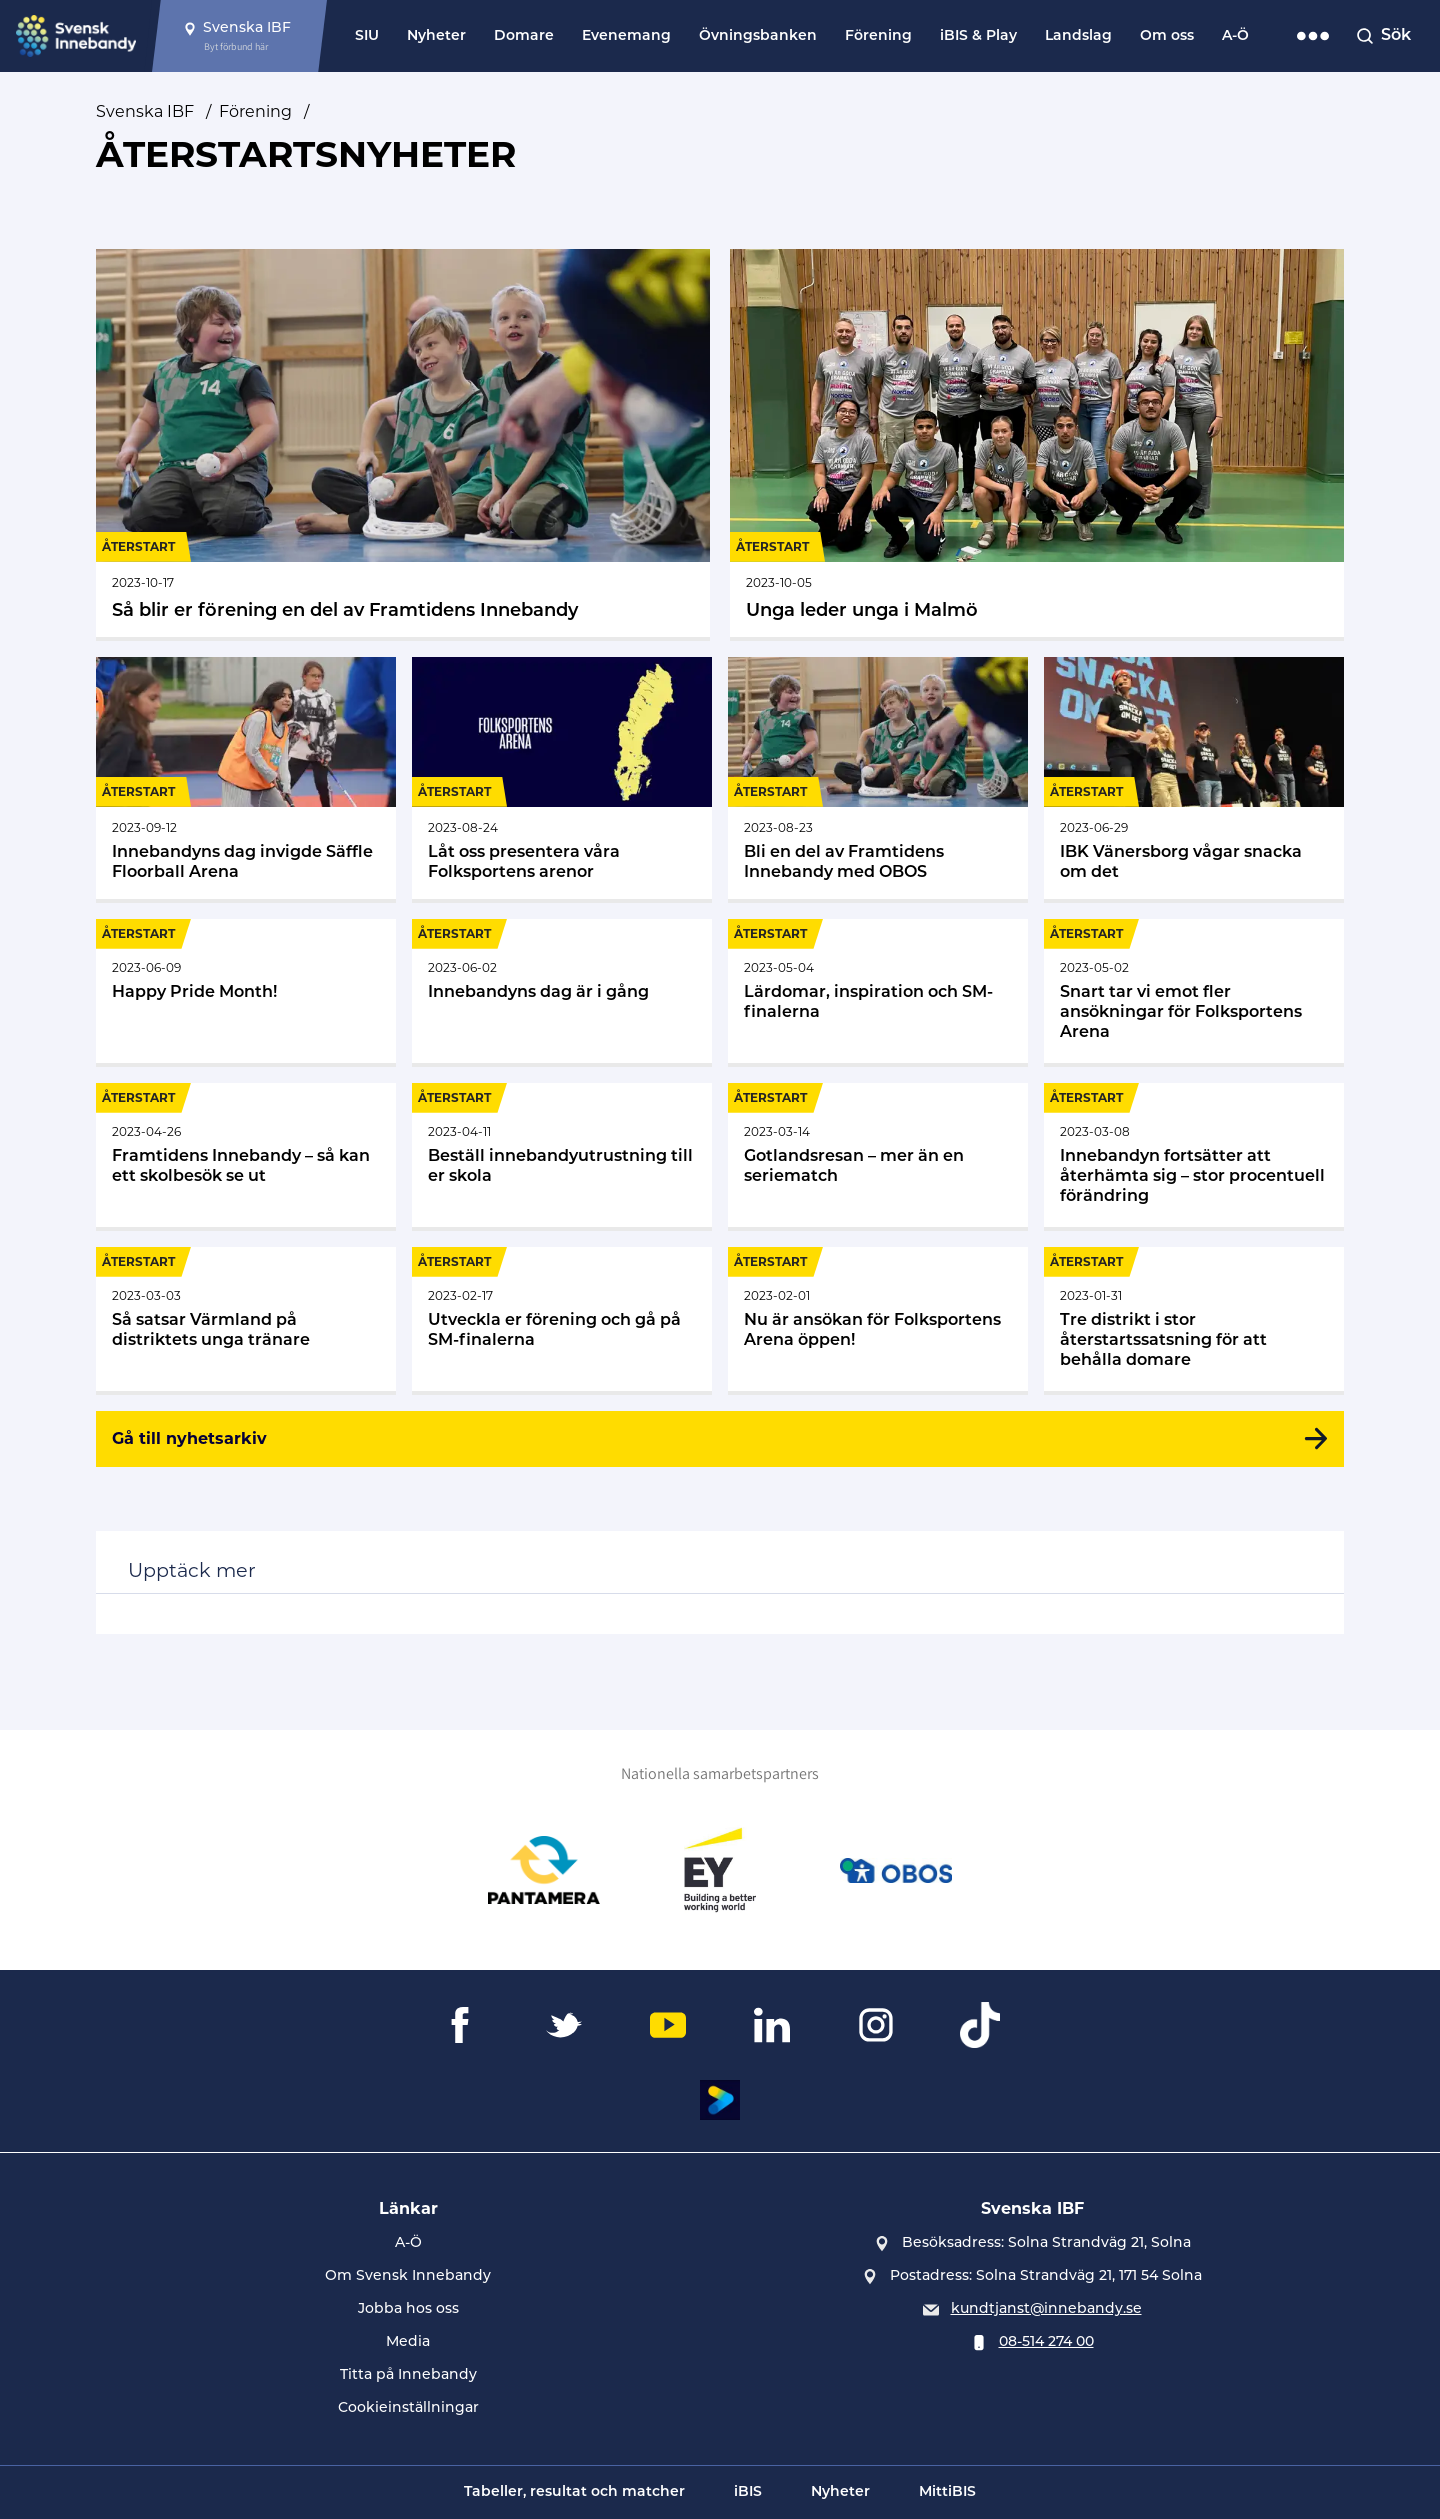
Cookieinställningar (408, 2408)
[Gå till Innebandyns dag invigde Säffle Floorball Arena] (246, 778)
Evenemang (626, 36)
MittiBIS (947, 2492)
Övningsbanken (758, 36)
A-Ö (1235, 36)
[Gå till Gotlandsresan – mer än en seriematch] (878, 1155)
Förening (878, 36)
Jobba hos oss (408, 2309)
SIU (367, 36)
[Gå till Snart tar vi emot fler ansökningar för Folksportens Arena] (1194, 991)
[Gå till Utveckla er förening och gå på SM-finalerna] (562, 1319)
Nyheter (436, 36)
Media (408, 2342)
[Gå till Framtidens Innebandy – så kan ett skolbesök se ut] (246, 1155)
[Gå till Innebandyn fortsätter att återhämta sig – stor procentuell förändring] (1194, 1155)
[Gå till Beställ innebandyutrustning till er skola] (562, 1155)
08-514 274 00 (1046, 2342)
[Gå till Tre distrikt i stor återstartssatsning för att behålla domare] (1194, 1319)
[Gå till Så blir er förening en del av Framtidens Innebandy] (403, 443)
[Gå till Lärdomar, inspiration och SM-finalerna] (878, 991)
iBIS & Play (978, 36)
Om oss (1167, 36)
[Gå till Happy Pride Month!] (246, 991)
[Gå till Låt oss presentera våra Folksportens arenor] (562, 778)
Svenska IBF (145, 111)
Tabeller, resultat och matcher (574, 2492)
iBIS (748, 2492)
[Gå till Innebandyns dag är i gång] (562, 991)
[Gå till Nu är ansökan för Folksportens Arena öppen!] (878, 1319)
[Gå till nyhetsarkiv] (720, 1439)
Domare (524, 36)
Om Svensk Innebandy (408, 2276)
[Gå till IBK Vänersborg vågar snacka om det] (1194, 778)
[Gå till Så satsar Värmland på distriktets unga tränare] (246, 1319)
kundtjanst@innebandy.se (1046, 2309)
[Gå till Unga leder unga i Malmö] (1037, 443)
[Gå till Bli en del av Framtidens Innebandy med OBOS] (878, 778)
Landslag (1078, 36)
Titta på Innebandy (408, 2375)
